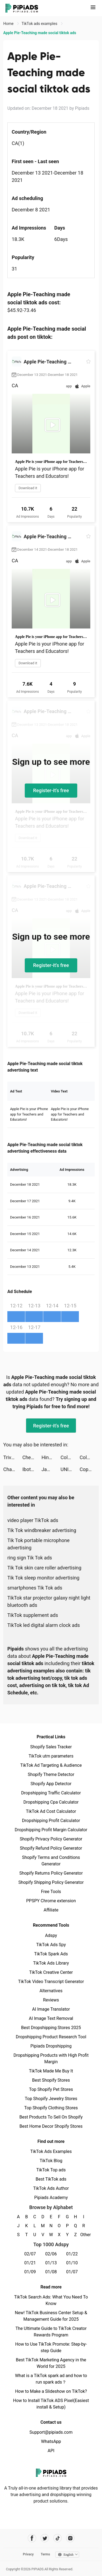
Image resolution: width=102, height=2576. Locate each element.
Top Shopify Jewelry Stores (51, 2098)
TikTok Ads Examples (51, 2151)
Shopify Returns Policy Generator (51, 1873)
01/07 (72, 2271)
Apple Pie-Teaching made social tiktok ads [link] (39, 33)
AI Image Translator (51, 2009)
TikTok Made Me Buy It (51, 2071)
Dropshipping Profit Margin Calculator (51, 1829)
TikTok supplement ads (32, 1615)
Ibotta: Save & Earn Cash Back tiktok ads (31, 1469)
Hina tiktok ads (50, 1457)
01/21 (30, 2262)
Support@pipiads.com (50, 2432)
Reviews (51, 2000)
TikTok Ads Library (51, 1963)
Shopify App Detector (51, 1783)
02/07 (30, 2253)
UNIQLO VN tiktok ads (70, 1469)
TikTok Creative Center (51, 1972)
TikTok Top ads (51, 2169)
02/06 (51, 2253)
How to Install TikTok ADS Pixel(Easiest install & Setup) (51, 2404)
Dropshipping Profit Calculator (51, 1820)
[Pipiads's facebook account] (32, 2538)
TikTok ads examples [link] (39, 23)
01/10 (72, 2262)
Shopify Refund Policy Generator (51, 1848)
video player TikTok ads (32, 1520)
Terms (45, 2554)
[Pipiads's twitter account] (45, 2538)
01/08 (51, 2271)
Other (83, 2234)
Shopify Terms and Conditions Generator (51, 1860)
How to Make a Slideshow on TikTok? (51, 2391)
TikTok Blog (51, 2160)
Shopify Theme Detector (51, 1774)
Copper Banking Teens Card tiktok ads (89, 1469)
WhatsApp (51, 2441)
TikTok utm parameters (51, 1756)
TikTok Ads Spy (51, 1944)
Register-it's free (51, 790)
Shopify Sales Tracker (51, 1746)
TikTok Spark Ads (51, 1953)
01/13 (51, 2262)
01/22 (72, 2253)
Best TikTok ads (51, 2179)
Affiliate (51, 1910)
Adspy (51, 1935)
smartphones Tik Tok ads (34, 1588)
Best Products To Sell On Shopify (51, 2117)
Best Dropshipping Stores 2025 (51, 2027)
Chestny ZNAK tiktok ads (31, 1457)
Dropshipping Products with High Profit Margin (50, 2058)
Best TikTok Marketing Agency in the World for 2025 (51, 2363)
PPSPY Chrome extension (51, 1900)
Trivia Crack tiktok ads (12, 1457)
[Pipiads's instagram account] (70, 2538)
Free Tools (51, 1891)
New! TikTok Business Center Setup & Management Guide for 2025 (51, 2316)
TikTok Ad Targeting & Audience (51, 1765)
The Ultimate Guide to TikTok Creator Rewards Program (51, 2332)
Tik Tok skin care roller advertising (44, 1568)
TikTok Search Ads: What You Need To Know (51, 2300)
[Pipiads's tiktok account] (57, 2538)
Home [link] (8, 23)
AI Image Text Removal (51, 2018)
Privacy (28, 2554)
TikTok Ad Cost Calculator (51, 1811)
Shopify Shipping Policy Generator (51, 1882)
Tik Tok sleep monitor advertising (43, 1578)
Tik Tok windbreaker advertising (41, 1530)
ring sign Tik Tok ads (29, 1558)
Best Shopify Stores (51, 2080)
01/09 (30, 2271)
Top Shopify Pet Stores (51, 2089)
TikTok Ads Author (51, 2188)
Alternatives (51, 1990)
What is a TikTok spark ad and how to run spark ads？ (51, 2379)
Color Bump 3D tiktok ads (70, 1457)
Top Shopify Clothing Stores (51, 2107)
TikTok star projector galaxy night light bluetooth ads (48, 1601)
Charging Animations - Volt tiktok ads (12, 1469)
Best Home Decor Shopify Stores (51, 2126)
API (51, 2450)
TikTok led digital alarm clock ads (43, 1625)
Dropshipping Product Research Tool (51, 2036)
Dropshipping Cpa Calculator (51, 1802)
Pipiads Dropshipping (51, 2046)
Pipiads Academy (51, 2197)
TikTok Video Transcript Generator (51, 1981)
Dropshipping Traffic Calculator (51, 1792)
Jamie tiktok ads (50, 1469)
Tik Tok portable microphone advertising (38, 1543)
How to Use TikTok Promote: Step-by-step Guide (51, 2347)
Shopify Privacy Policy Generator (51, 1839)
